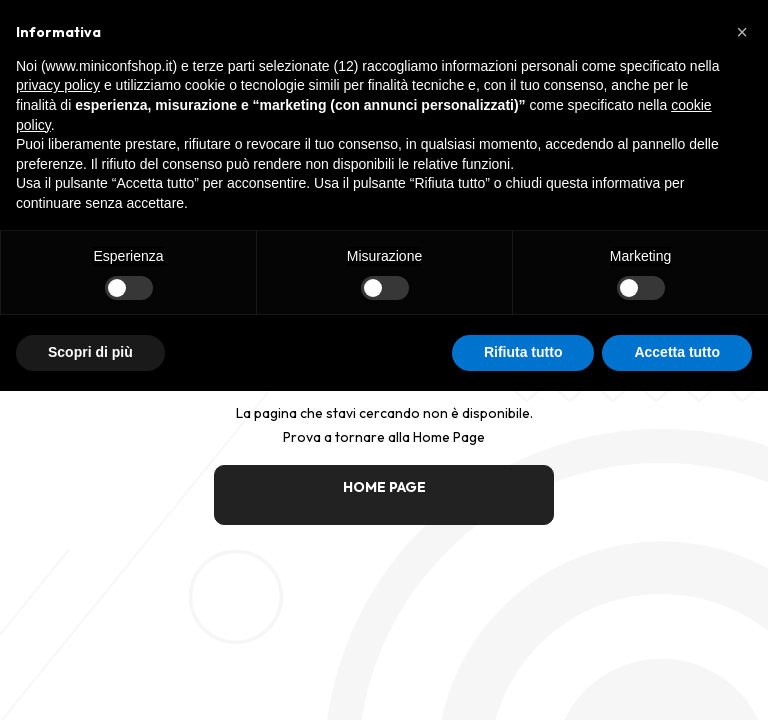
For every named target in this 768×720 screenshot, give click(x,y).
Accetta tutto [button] (677, 352)
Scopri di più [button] (90, 352)
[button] (742, 32)
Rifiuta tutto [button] (523, 352)
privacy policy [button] (58, 85)
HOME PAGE (384, 487)
